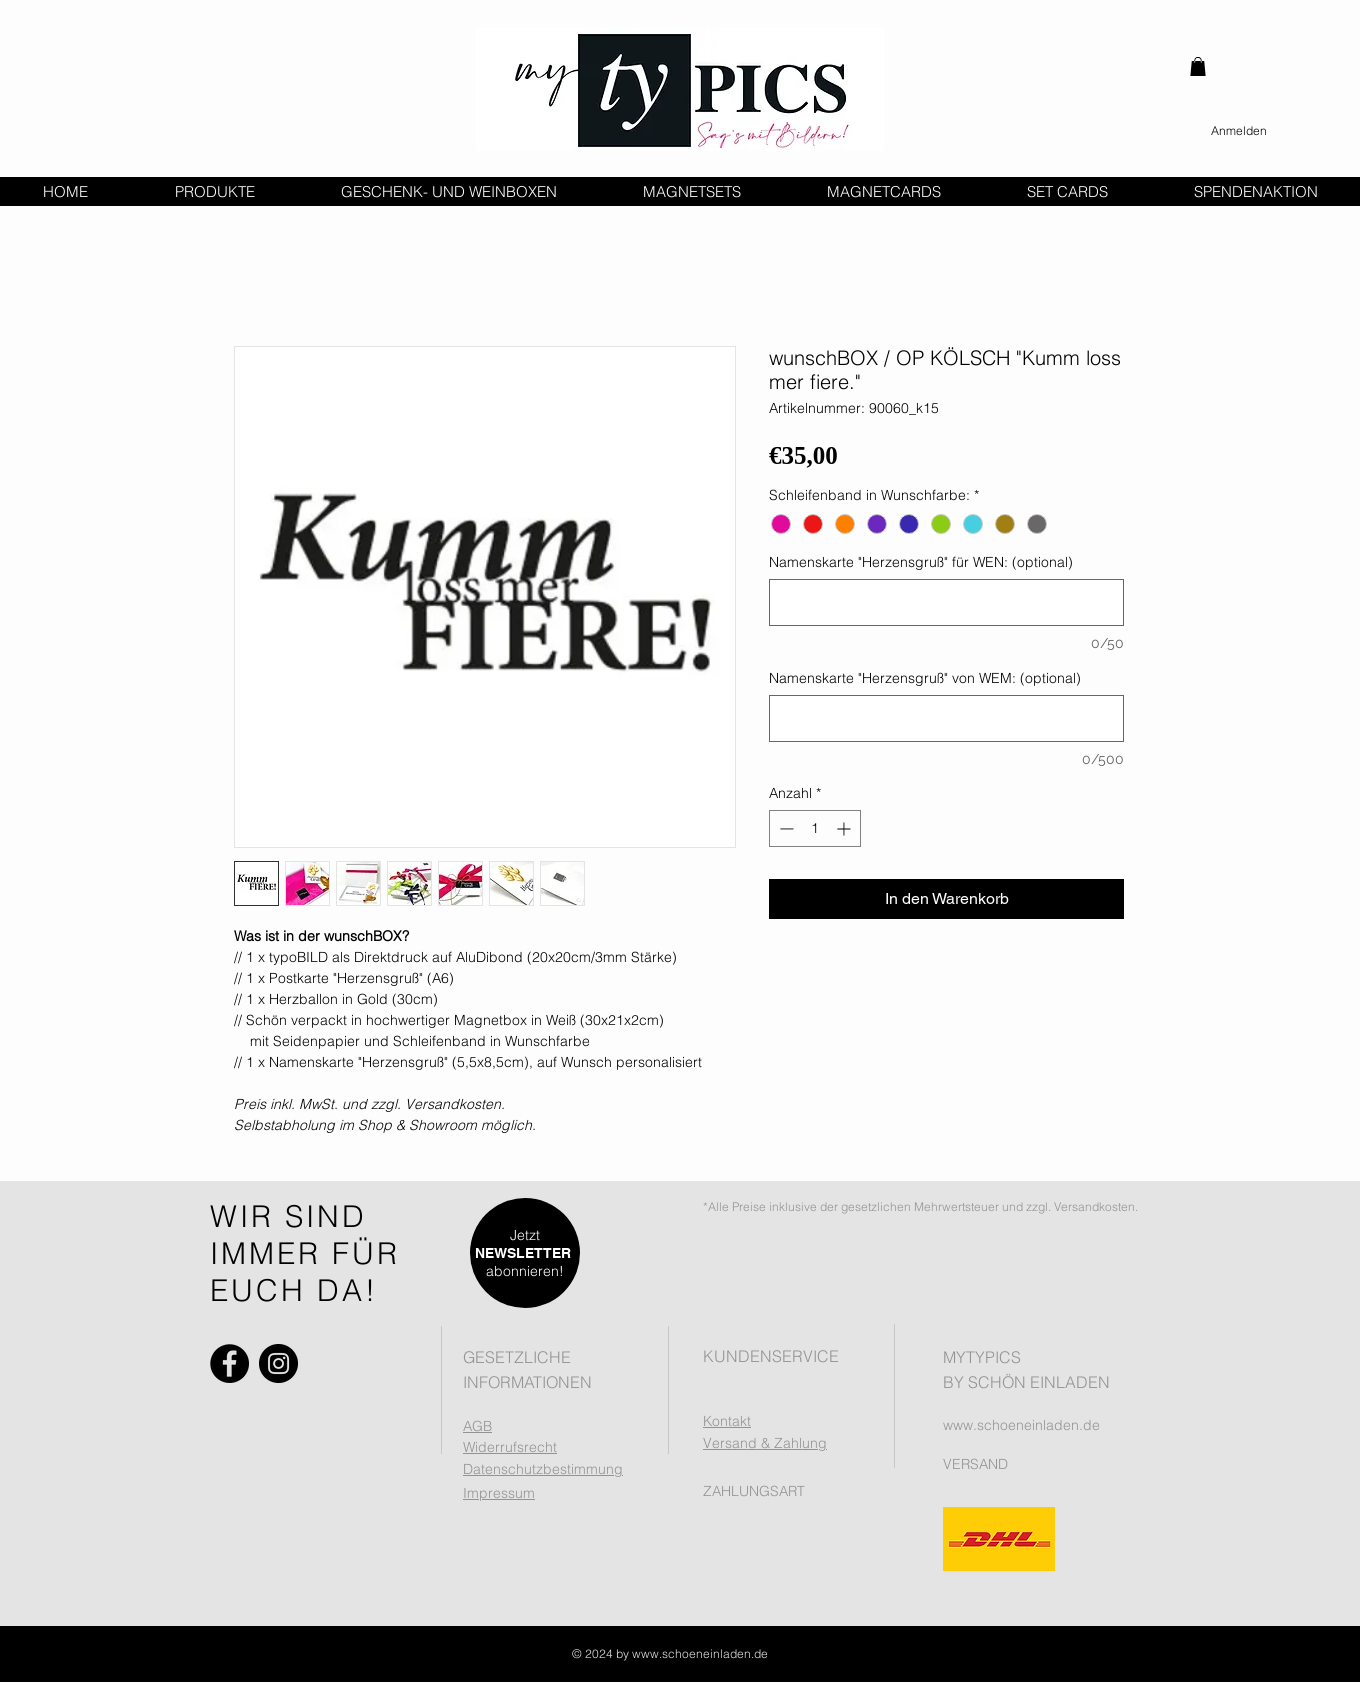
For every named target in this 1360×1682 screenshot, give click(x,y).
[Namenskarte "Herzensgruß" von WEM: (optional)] (946, 718)
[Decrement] (784, 828)
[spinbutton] (815, 828)
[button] (1198, 66)
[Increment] (845, 828)
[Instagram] (278, 1363)
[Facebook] (229, 1363)
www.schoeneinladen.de (1021, 1425)
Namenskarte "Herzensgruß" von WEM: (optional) (925, 678)
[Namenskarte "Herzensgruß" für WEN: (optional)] (946, 602)
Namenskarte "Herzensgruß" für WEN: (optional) (921, 562)
